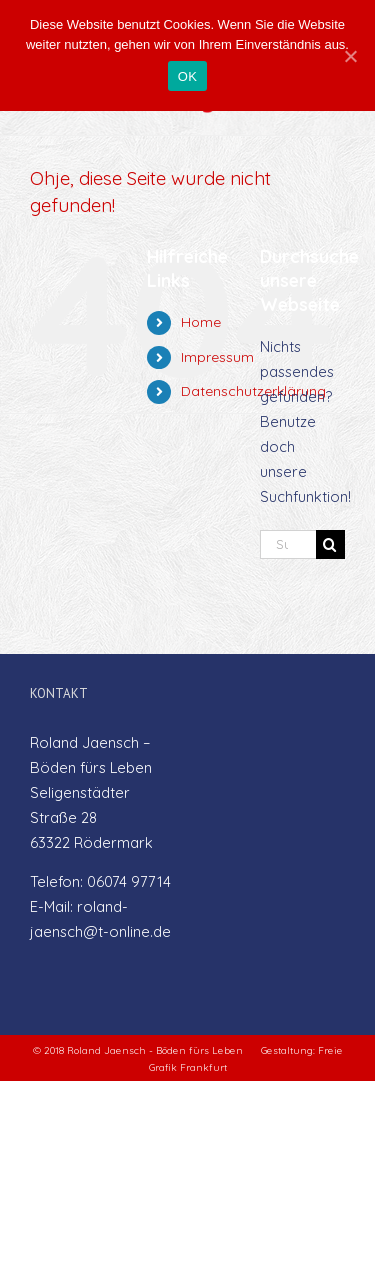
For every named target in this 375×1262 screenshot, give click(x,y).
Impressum (217, 357)
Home (201, 322)
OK (187, 76)
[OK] (350, 56)
